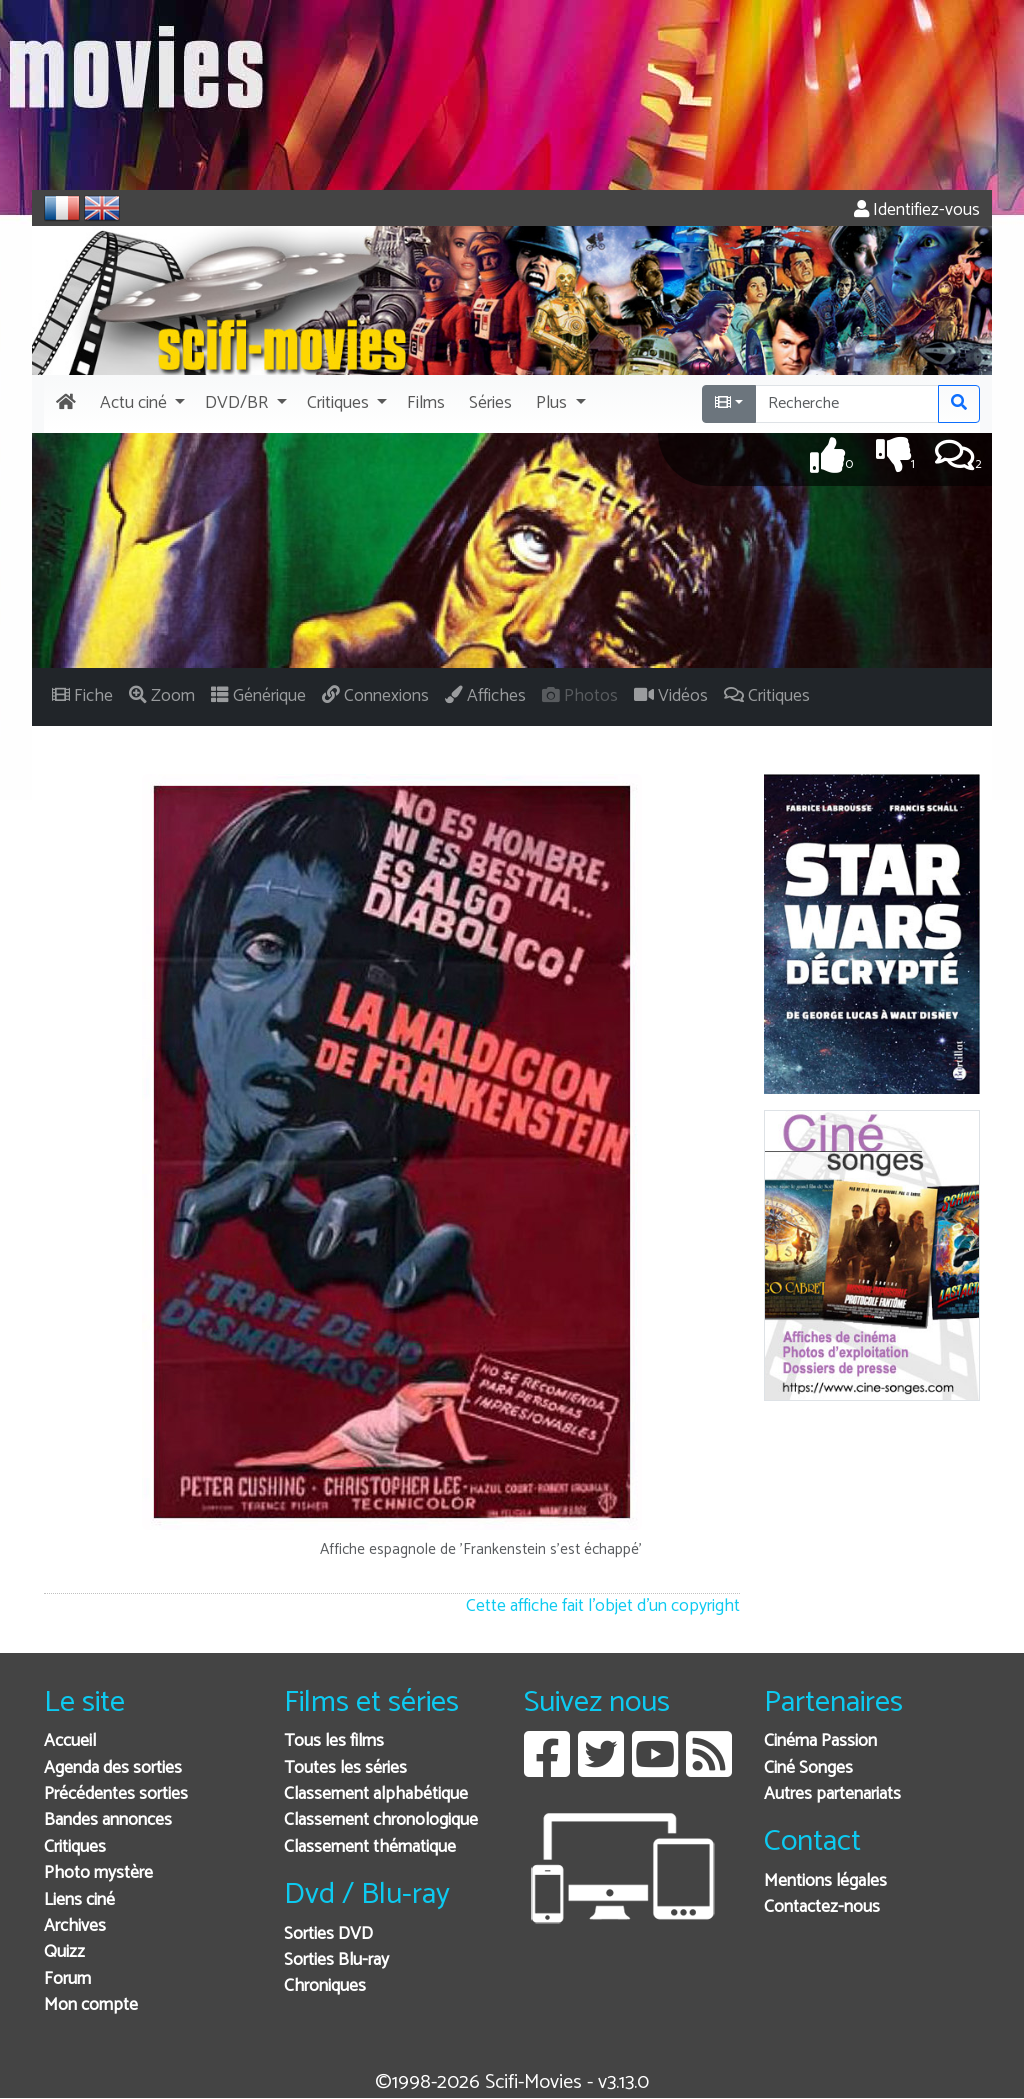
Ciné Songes (808, 1768)
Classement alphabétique (376, 1794)
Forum (67, 1979)
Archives (75, 1926)
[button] (140, 404)
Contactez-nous (822, 1907)
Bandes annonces (108, 1820)
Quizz (64, 1952)
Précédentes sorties (116, 1794)
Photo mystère (98, 1873)
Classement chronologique (381, 1820)
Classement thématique (370, 1847)
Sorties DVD (328, 1934)
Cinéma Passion (820, 1741)
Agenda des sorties (113, 1768)
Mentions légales (825, 1881)
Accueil (70, 1741)
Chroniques (325, 1986)
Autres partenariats (832, 1794)
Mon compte (91, 2005)
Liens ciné (79, 1900)
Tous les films (334, 1741)
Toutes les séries (345, 1768)
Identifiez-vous (917, 210)
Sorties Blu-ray (336, 1960)
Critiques (75, 1847)
